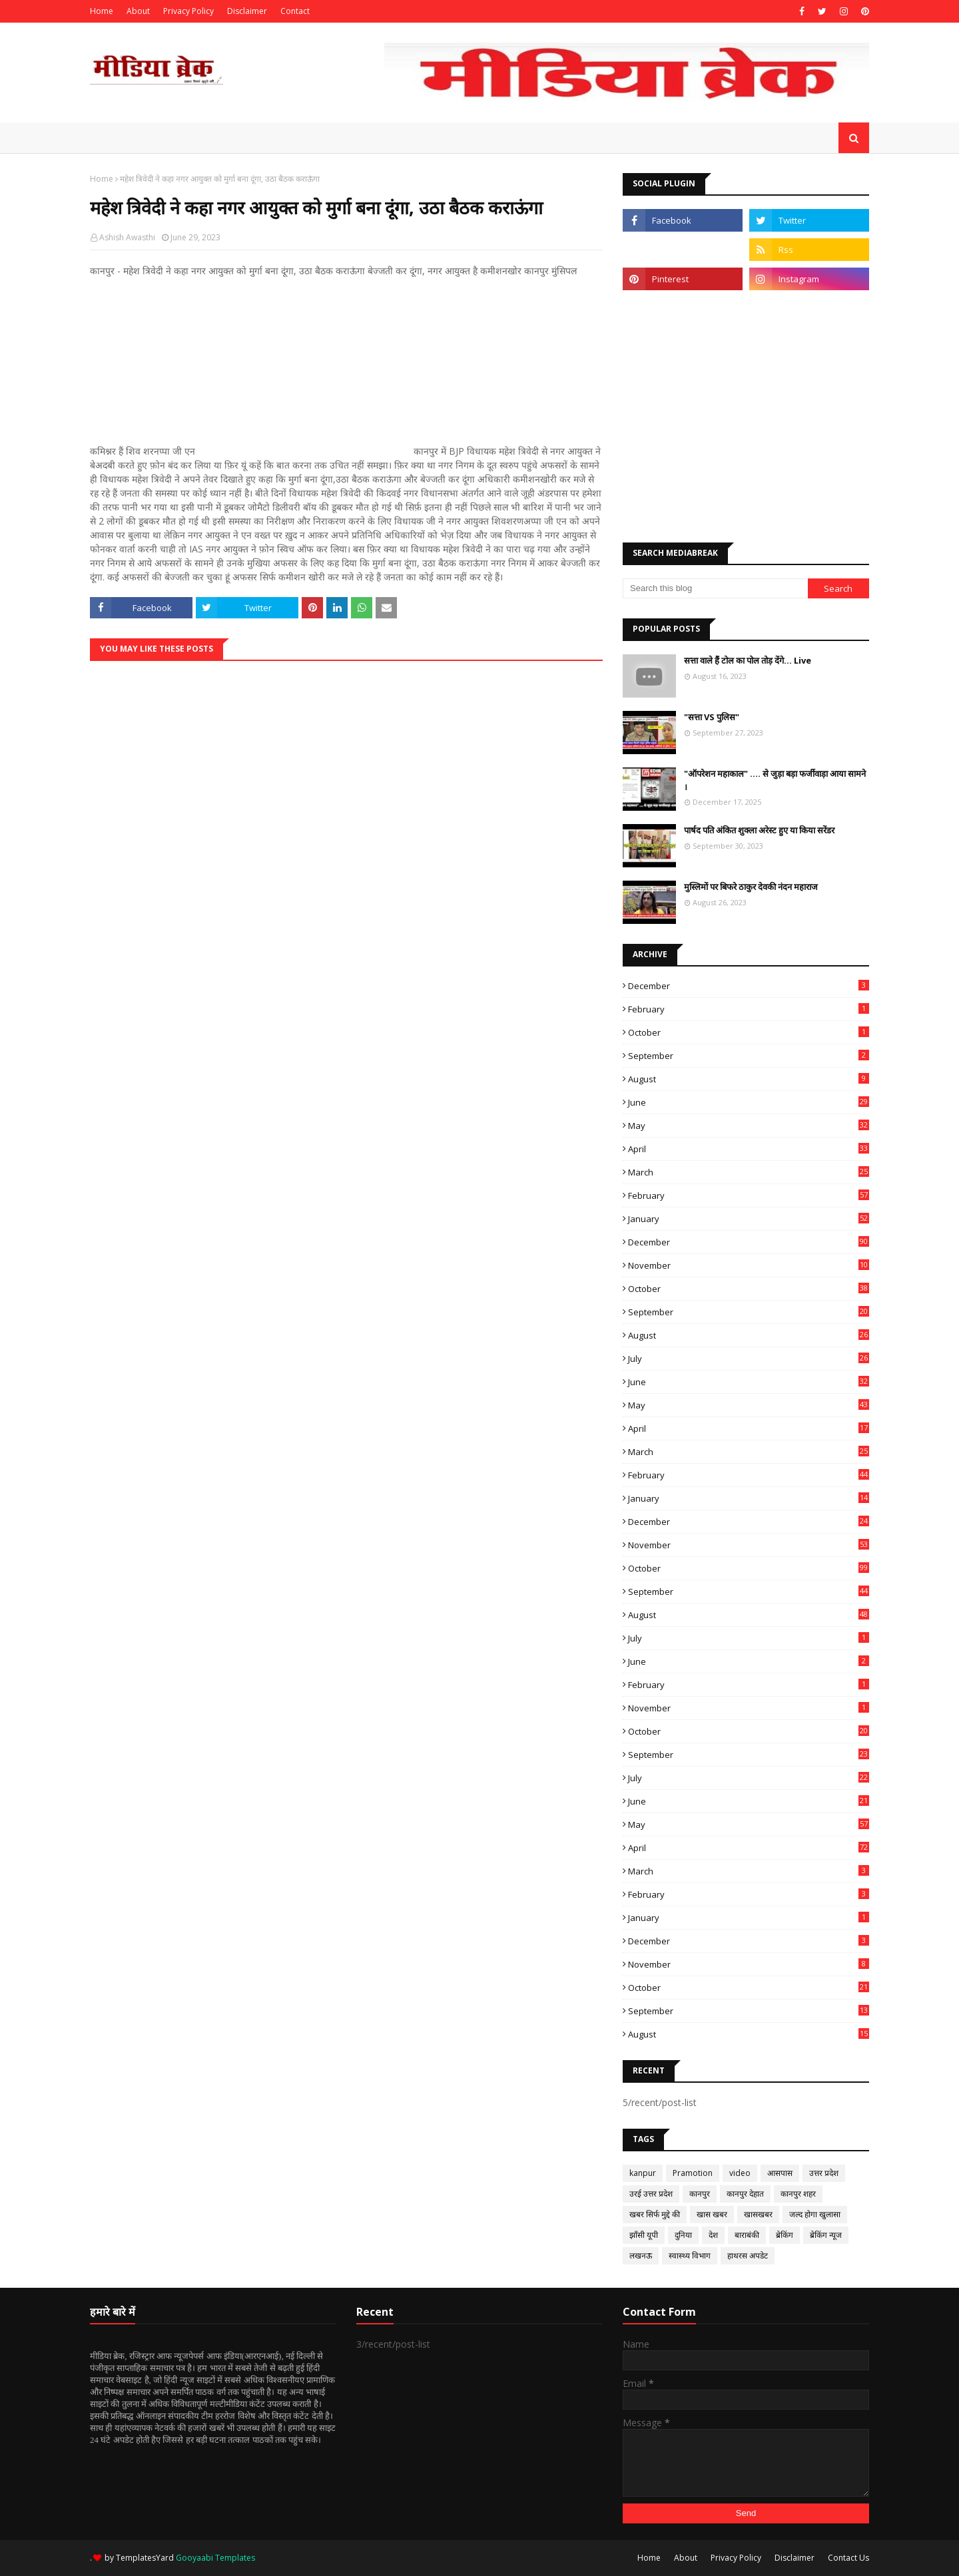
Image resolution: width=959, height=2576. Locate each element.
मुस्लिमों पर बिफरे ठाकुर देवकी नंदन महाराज (751, 887)
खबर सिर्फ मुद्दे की (654, 2214)
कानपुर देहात (745, 2193)
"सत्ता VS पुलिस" (711, 717)
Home (101, 11)
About (138, 11)
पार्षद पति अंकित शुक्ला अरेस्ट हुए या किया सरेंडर (759, 830)
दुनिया (683, 2235)
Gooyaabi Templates (215, 2557)
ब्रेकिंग (784, 2235)
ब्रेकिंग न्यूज (826, 2235)
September (748, 1056)
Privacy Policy (188, 11)
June (748, 1102)
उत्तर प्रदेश (823, 2173)
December (748, 986)
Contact (295, 11)
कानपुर (699, 2193)
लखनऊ (640, 2255)
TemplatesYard (145, 2557)
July (748, 1359)
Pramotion (693, 2173)
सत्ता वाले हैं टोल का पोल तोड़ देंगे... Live (747, 660)
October (748, 1032)
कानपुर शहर (798, 2193)
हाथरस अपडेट (747, 2255)
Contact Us (848, 2557)
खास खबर (712, 2214)
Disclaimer (247, 11)
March (748, 1172)
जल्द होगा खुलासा (814, 2214)
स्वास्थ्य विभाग (690, 2255)
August (748, 1079)
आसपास (780, 2173)
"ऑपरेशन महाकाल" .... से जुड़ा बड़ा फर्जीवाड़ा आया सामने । (775, 780)
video (740, 2173)
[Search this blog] (715, 588)
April (748, 1149)
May (748, 1126)
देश (713, 2235)
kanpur (642, 2173)
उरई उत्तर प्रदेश (651, 2193)
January (748, 1219)
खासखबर (758, 2214)
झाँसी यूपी (643, 2235)
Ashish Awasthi (127, 237)
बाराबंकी (747, 2235)
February (748, 1009)
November (748, 1265)
